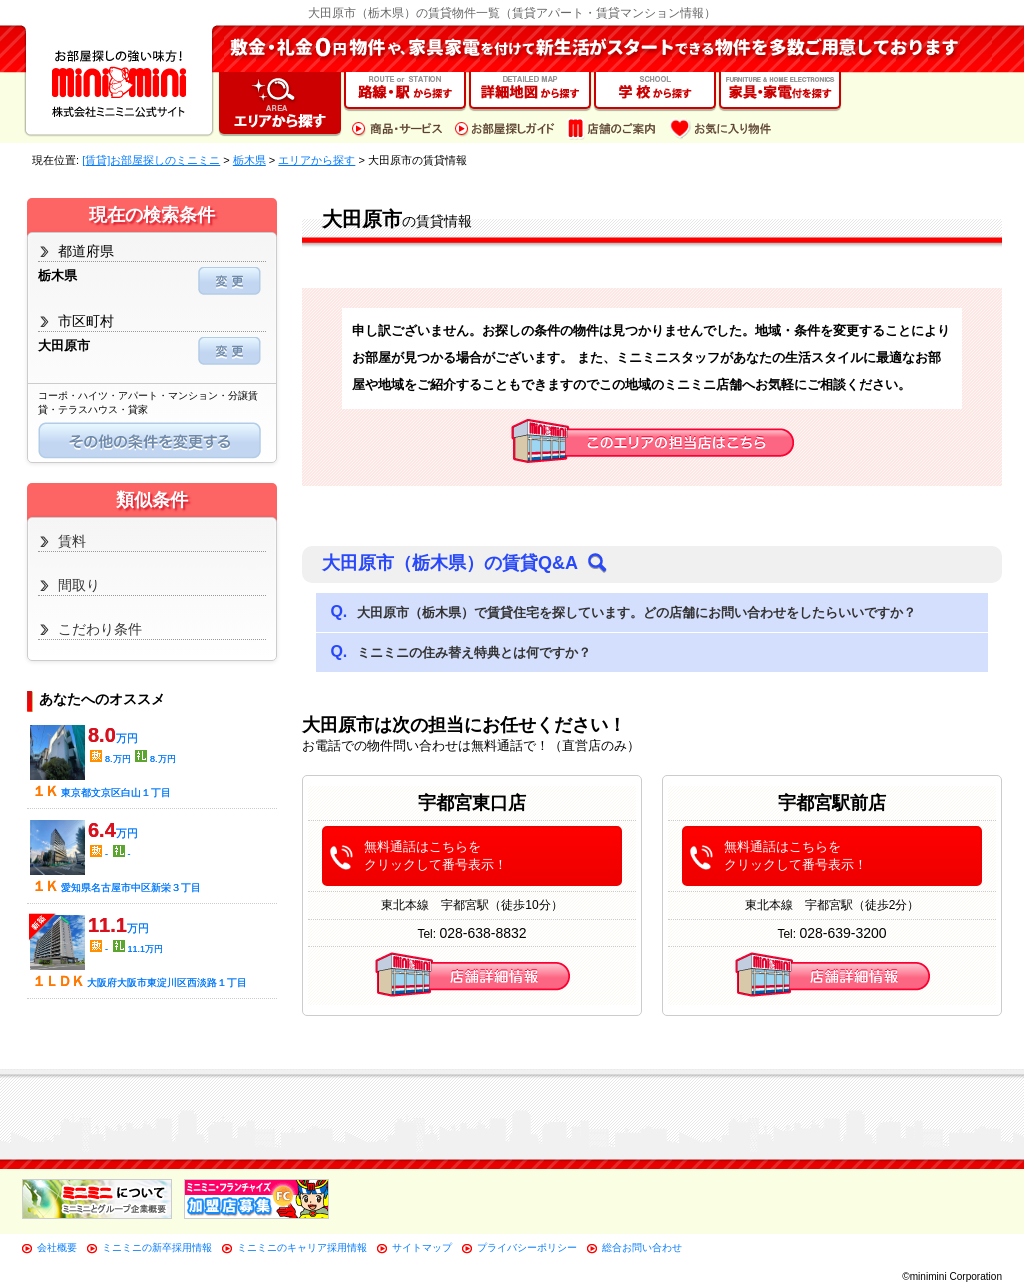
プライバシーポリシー (527, 1247)
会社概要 (57, 1247)
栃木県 (249, 160)
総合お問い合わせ (642, 1247)
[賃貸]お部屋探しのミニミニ (151, 160)
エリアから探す (316, 160)
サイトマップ (422, 1247)
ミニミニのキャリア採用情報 (302, 1247)
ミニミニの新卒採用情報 (157, 1247)
